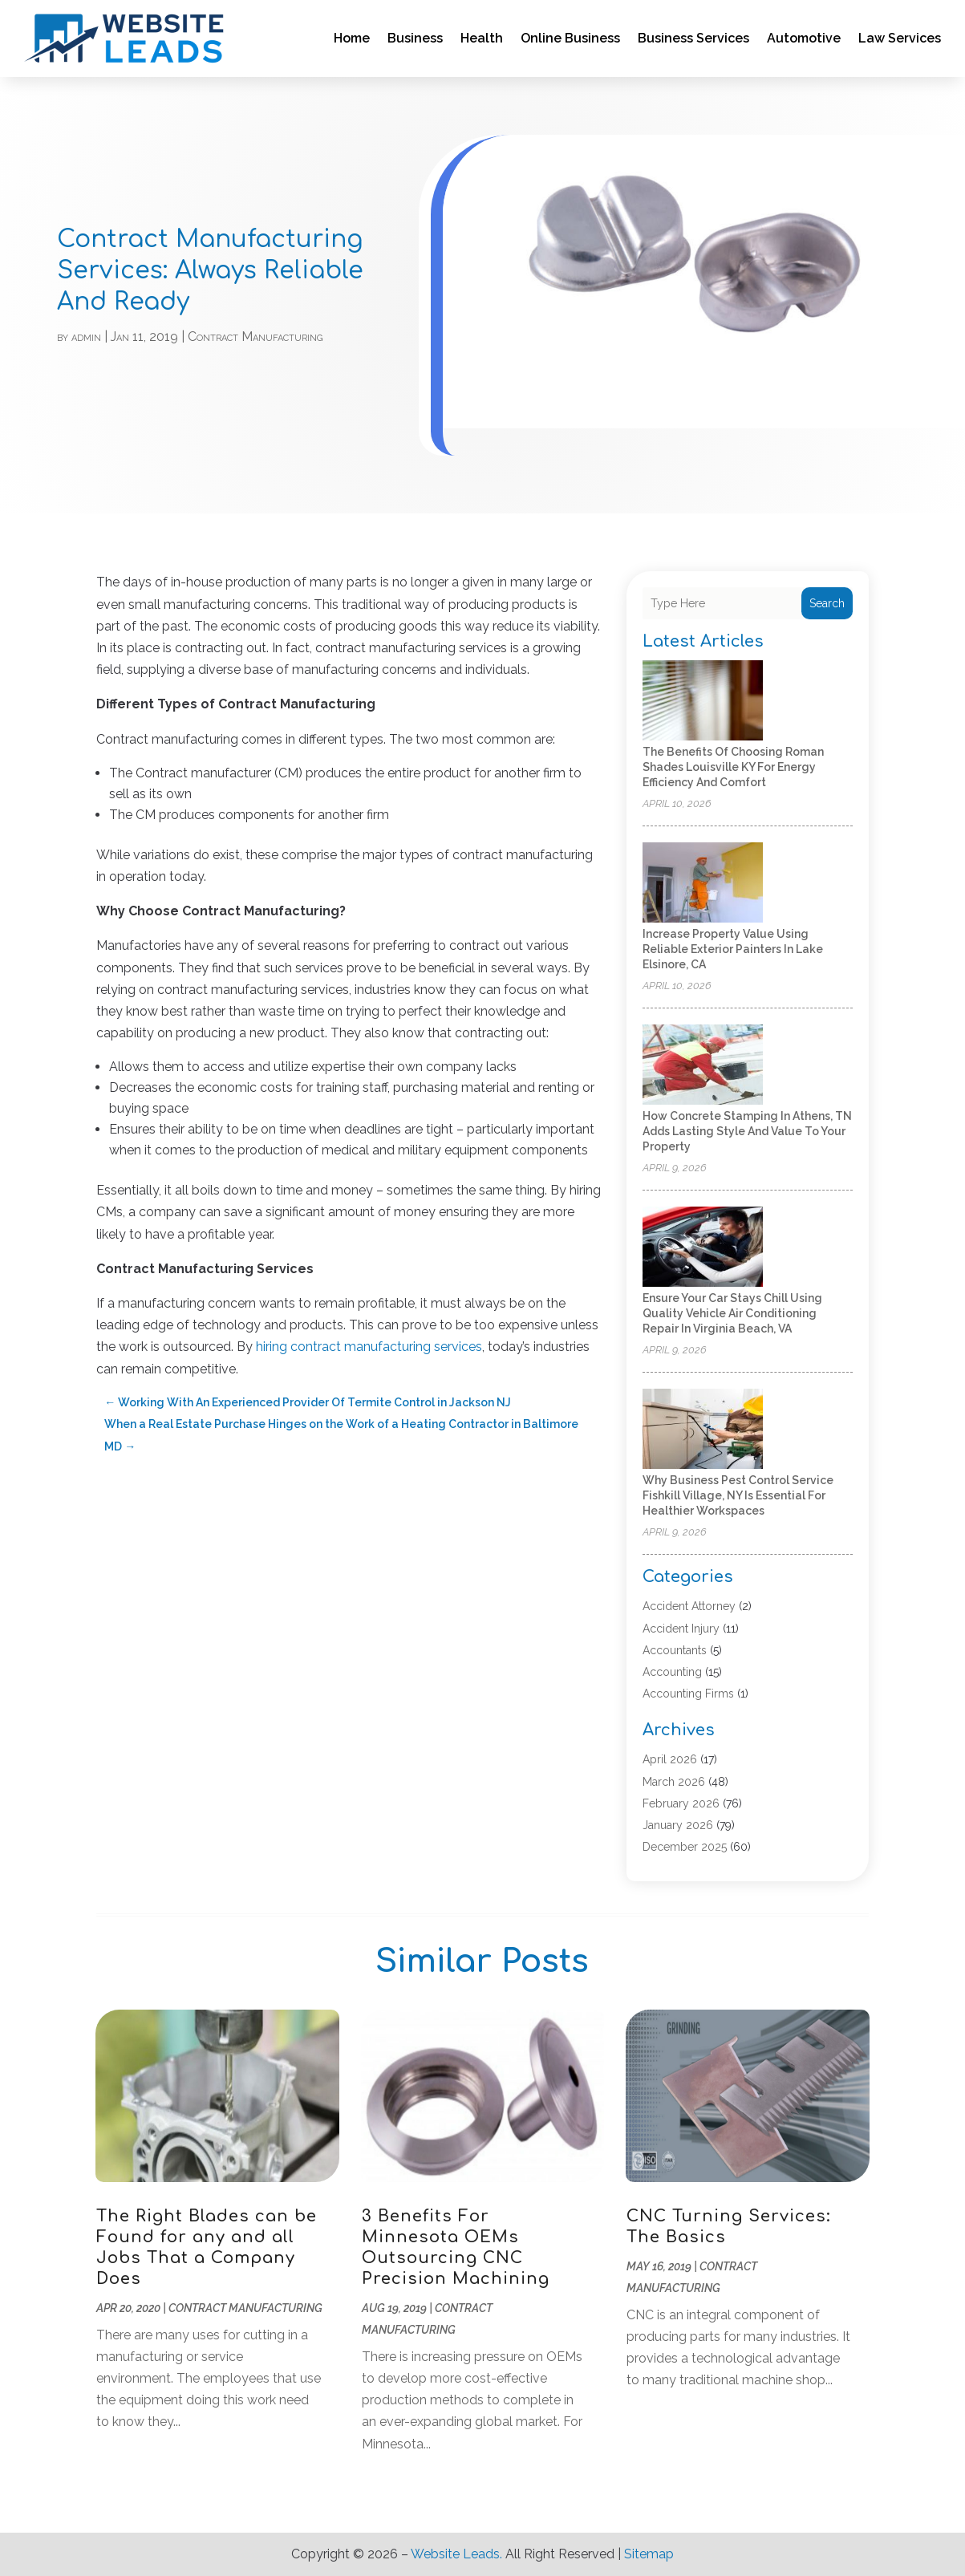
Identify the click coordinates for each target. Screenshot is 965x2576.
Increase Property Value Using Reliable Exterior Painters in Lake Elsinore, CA (733, 949)
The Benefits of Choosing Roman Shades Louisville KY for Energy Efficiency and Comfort (733, 767)
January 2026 (678, 1825)
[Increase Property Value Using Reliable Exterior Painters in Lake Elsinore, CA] (703, 883)
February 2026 (681, 1803)
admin (86, 336)
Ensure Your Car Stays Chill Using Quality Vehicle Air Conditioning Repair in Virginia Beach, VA (732, 1313)
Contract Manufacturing (255, 336)
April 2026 (670, 1759)
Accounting (672, 1671)
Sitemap (649, 2554)
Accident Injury (681, 1628)
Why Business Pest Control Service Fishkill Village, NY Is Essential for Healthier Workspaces (738, 1495)
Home (352, 38)
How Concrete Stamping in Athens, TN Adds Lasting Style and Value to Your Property (747, 1131)
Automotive (804, 38)
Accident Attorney (689, 1606)
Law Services (899, 38)
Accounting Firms (688, 1693)
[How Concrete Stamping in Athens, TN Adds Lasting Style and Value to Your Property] (703, 1065)
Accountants (675, 1650)
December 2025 (685, 1846)
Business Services (693, 38)
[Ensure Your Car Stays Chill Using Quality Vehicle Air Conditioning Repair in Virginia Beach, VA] (703, 1248)
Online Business (570, 38)
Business (415, 38)
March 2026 (674, 1781)
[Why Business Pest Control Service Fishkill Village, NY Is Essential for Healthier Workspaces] (703, 1430)
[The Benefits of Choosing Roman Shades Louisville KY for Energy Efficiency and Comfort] (703, 701)
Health (481, 38)
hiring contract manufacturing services (369, 1346)
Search (827, 603)
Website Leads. (456, 2554)
